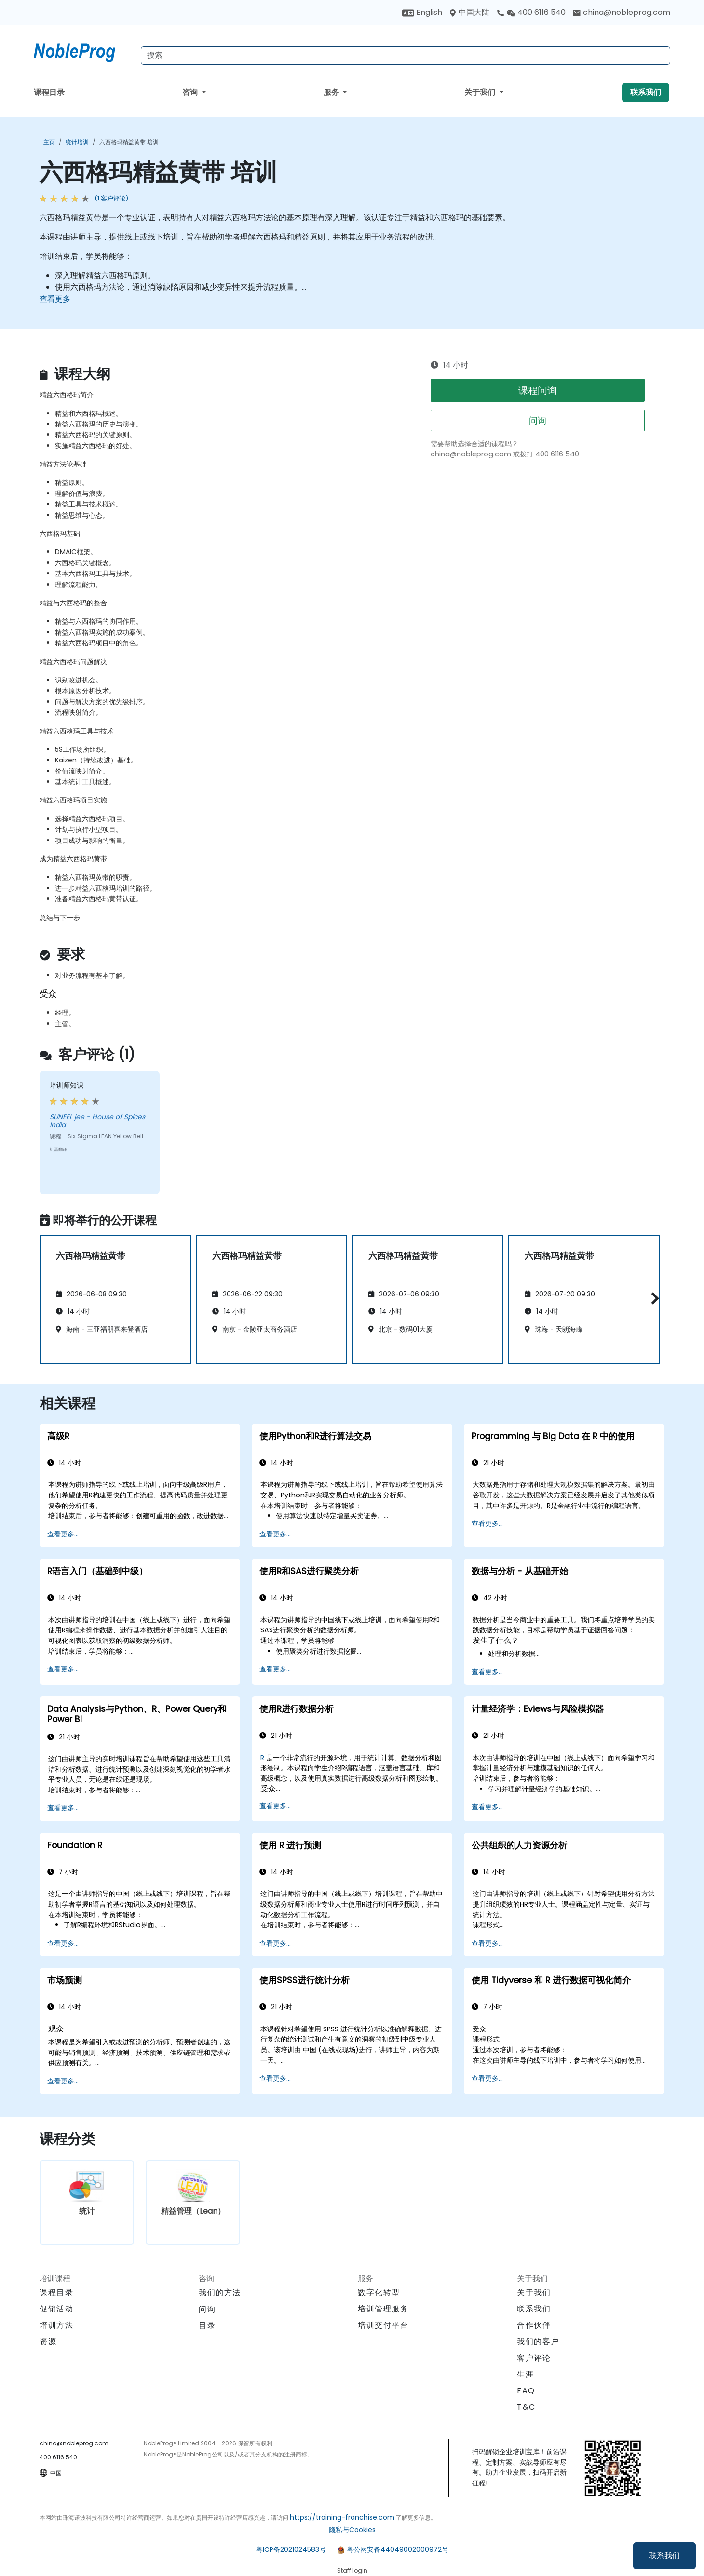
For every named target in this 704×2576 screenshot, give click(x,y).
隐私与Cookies (352, 2530)
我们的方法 (220, 2292)
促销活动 (56, 2308)
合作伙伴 (534, 2325)
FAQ (526, 2390)
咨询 (191, 92)
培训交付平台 (383, 2325)
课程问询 (537, 390)
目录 (207, 2325)
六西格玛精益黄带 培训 (129, 142)
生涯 (525, 2374)
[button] (653, 1298)
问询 (537, 420)
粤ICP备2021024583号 (291, 2549)
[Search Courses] (405, 55)
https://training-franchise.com (342, 2517)
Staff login (352, 2570)
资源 (48, 2341)
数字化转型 (379, 2292)
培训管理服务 (383, 2308)
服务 (332, 92)
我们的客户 (538, 2341)
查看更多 (55, 299)
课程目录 (49, 92)
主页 (49, 142)
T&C (526, 2407)
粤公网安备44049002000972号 (397, 2549)
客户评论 (534, 2357)
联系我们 (664, 2555)
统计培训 (77, 142)
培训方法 (56, 2325)
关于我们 (480, 92)
